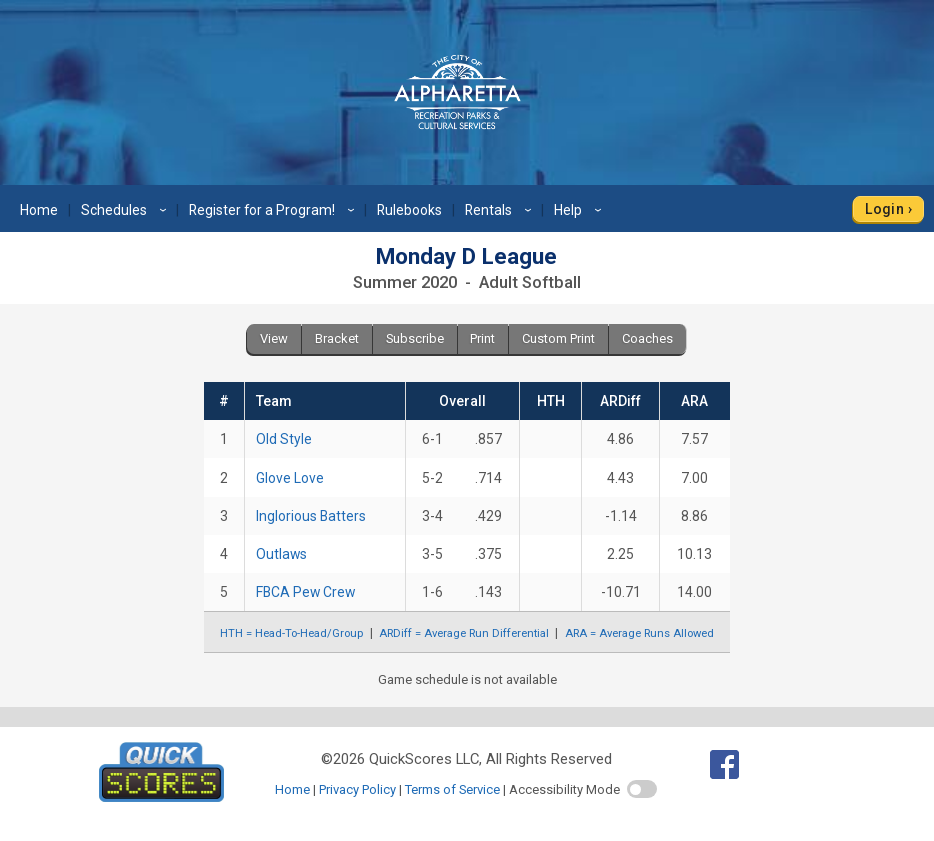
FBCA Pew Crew (305, 592)
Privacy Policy (357, 789)
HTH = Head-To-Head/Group (291, 633)
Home (39, 210)
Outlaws (281, 554)
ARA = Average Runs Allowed (639, 633)
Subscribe (415, 338)
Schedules (126, 210)
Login (884, 209)
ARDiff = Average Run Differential (464, 633)
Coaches (647, 338)
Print (482, 338)
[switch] (642, 789)
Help (580, 210)
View (274, 338)
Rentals (501, 210)
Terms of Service (452, 789)
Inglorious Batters (311, 516)
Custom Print (558, 338)
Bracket (337, 338)
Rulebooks (409, 210)
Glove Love (290, 478)
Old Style (284, 439)
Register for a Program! (274, 210)
